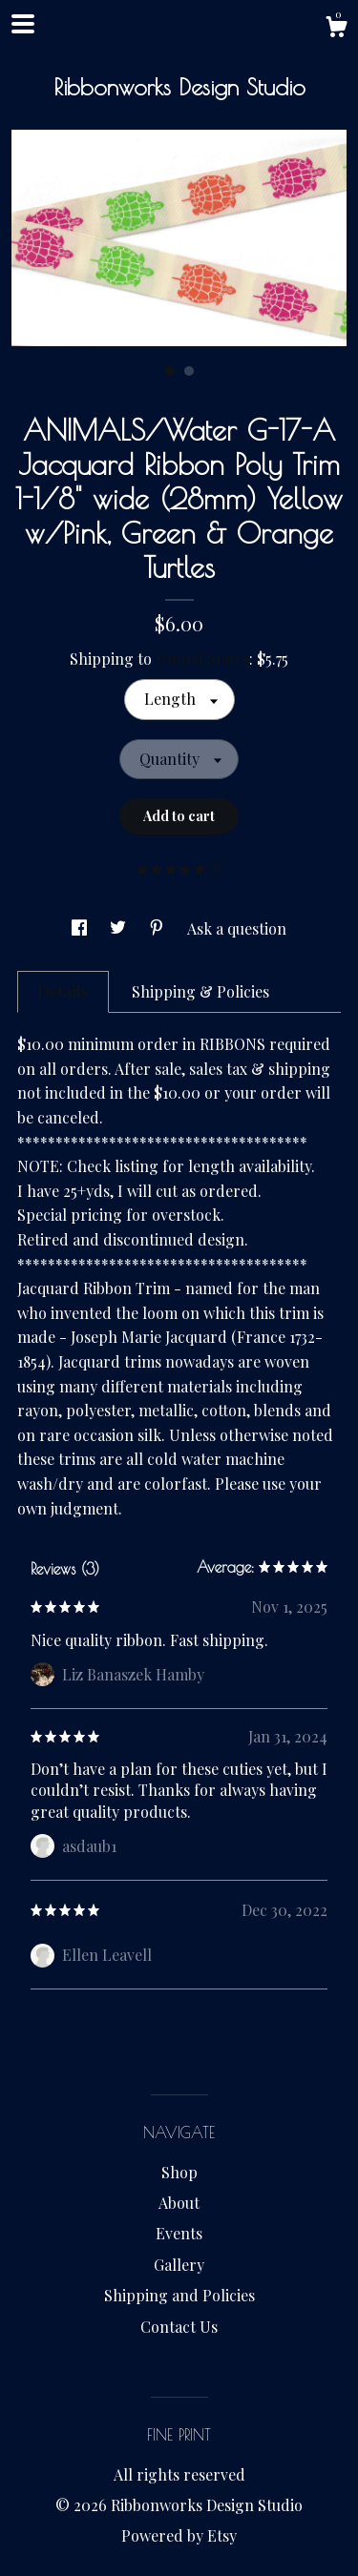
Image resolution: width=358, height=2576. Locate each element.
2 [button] (189, 371)
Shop (179, 2172)
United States (202, 659)
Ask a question (236, 928)
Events (179, 2233)
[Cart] (336, 29)
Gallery (179, 2265)
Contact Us (179, 2327)
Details (63, 991)
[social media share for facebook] (81, 928)
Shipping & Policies (200, 991)
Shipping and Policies (179, 2295)
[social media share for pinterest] (158, 928)
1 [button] (170, 371)
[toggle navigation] (22, 23)
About (179, 2203)
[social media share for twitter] (120, 928)
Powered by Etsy (179, 2535)
